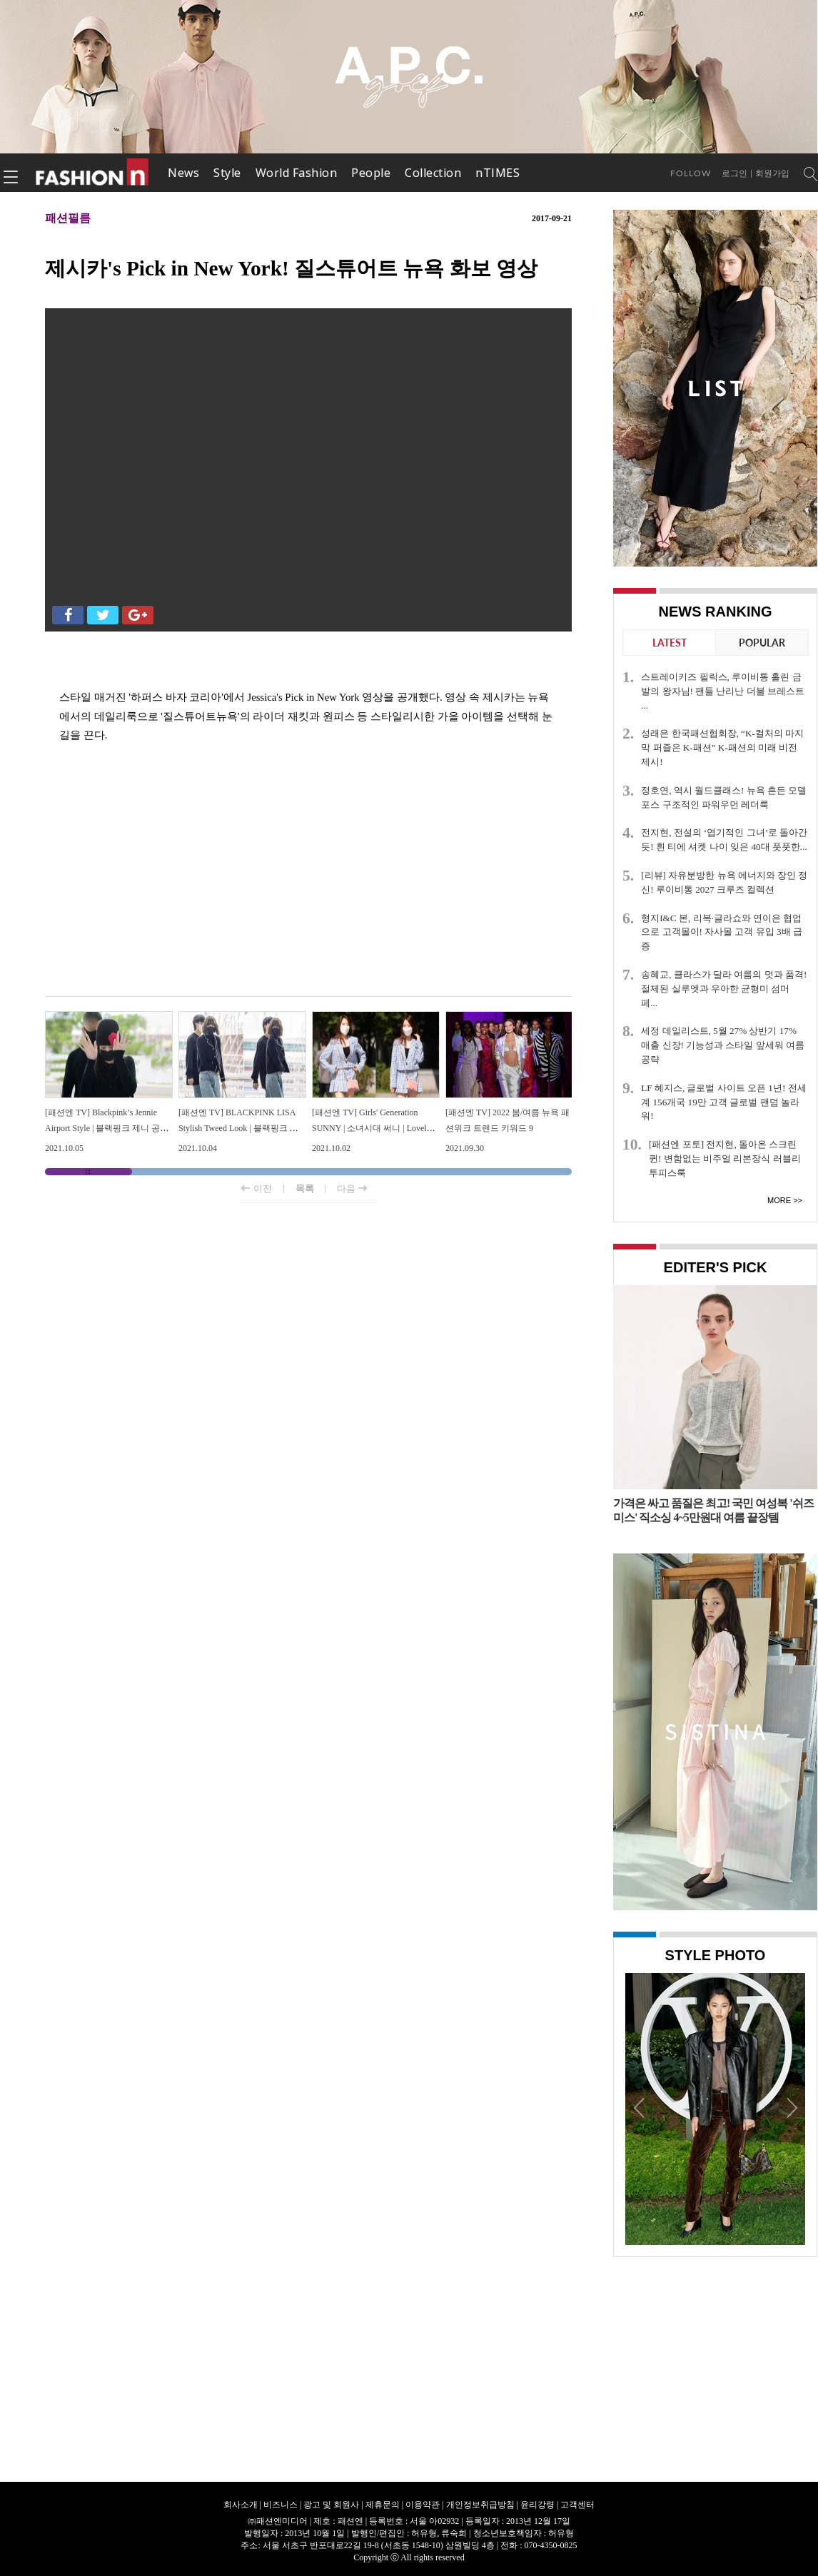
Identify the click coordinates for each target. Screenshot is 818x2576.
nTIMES (497, 173)
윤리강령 (537, 2505)
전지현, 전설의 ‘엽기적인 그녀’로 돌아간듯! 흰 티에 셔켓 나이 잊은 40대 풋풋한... (724, 839)
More (779, 1200)
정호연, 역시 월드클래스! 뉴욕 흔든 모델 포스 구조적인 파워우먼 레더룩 (724, 797)
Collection (433, 173)
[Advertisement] (308, 882)
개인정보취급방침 (480, 2505)
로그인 (734, 173)
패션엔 (93, 172)
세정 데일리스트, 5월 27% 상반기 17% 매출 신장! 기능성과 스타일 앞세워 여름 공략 (722, 1045)
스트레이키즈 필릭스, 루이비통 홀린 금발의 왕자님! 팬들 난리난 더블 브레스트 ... (722, 691)
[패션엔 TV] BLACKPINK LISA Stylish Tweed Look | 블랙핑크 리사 (238, 1127)
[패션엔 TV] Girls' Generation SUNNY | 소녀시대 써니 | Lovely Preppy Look (371, 1127)
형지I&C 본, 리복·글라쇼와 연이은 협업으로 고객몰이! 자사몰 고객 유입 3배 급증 (721, 932)
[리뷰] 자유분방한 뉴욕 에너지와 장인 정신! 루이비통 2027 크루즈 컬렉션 (724, 882)
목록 (305, 1188)
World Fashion (297, 173)
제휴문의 (382, 2505)
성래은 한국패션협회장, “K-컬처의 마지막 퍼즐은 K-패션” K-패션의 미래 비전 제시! (722, 747)
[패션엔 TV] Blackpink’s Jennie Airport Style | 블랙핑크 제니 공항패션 (106, 1127)
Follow (690, 173)
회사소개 (240, 2505)
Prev (639, 2107)
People (370, 173)
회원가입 (772, 173)
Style (227, 173)
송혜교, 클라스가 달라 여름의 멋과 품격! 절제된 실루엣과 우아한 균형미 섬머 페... (724, 988)
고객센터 (577, 2505)
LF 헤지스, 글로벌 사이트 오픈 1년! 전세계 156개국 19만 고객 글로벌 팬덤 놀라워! (723, 1102)
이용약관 (422, 2505)
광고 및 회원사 (331, 2505)
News (183, 173)
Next (791, 2107)
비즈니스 (280, 2505)
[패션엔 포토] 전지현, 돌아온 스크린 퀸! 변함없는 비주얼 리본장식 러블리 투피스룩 (725, 1158)
